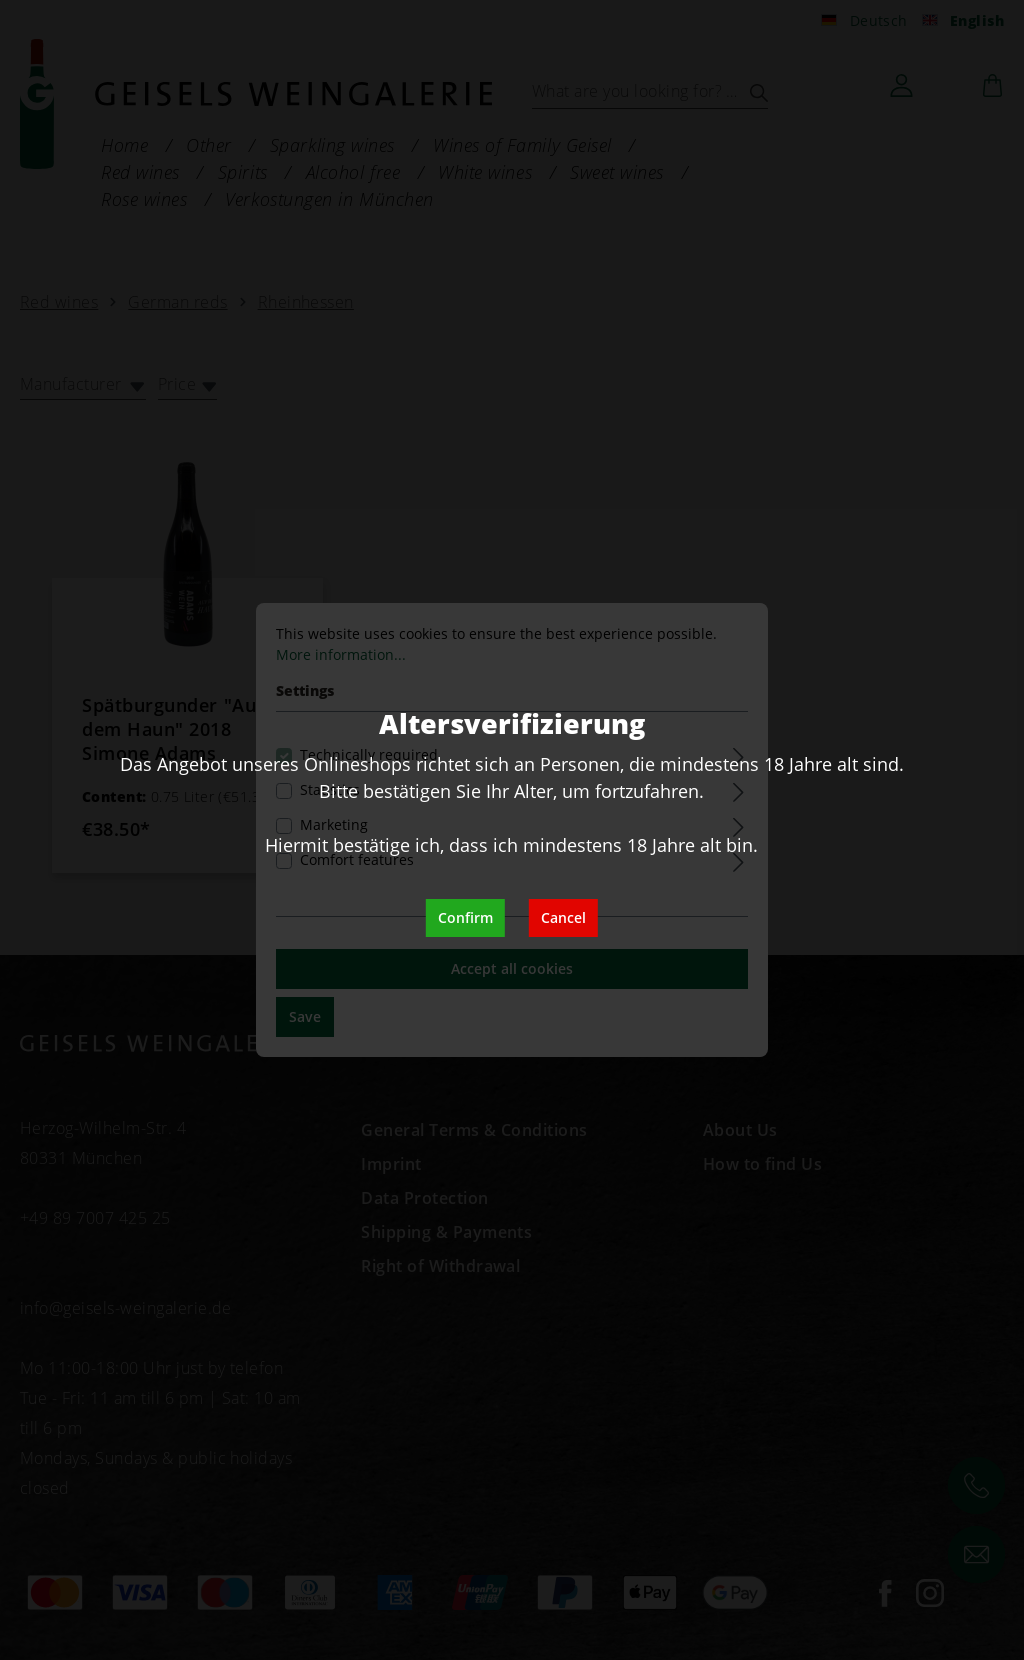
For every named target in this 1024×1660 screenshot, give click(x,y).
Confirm (465, 917)
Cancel (563, 917)
